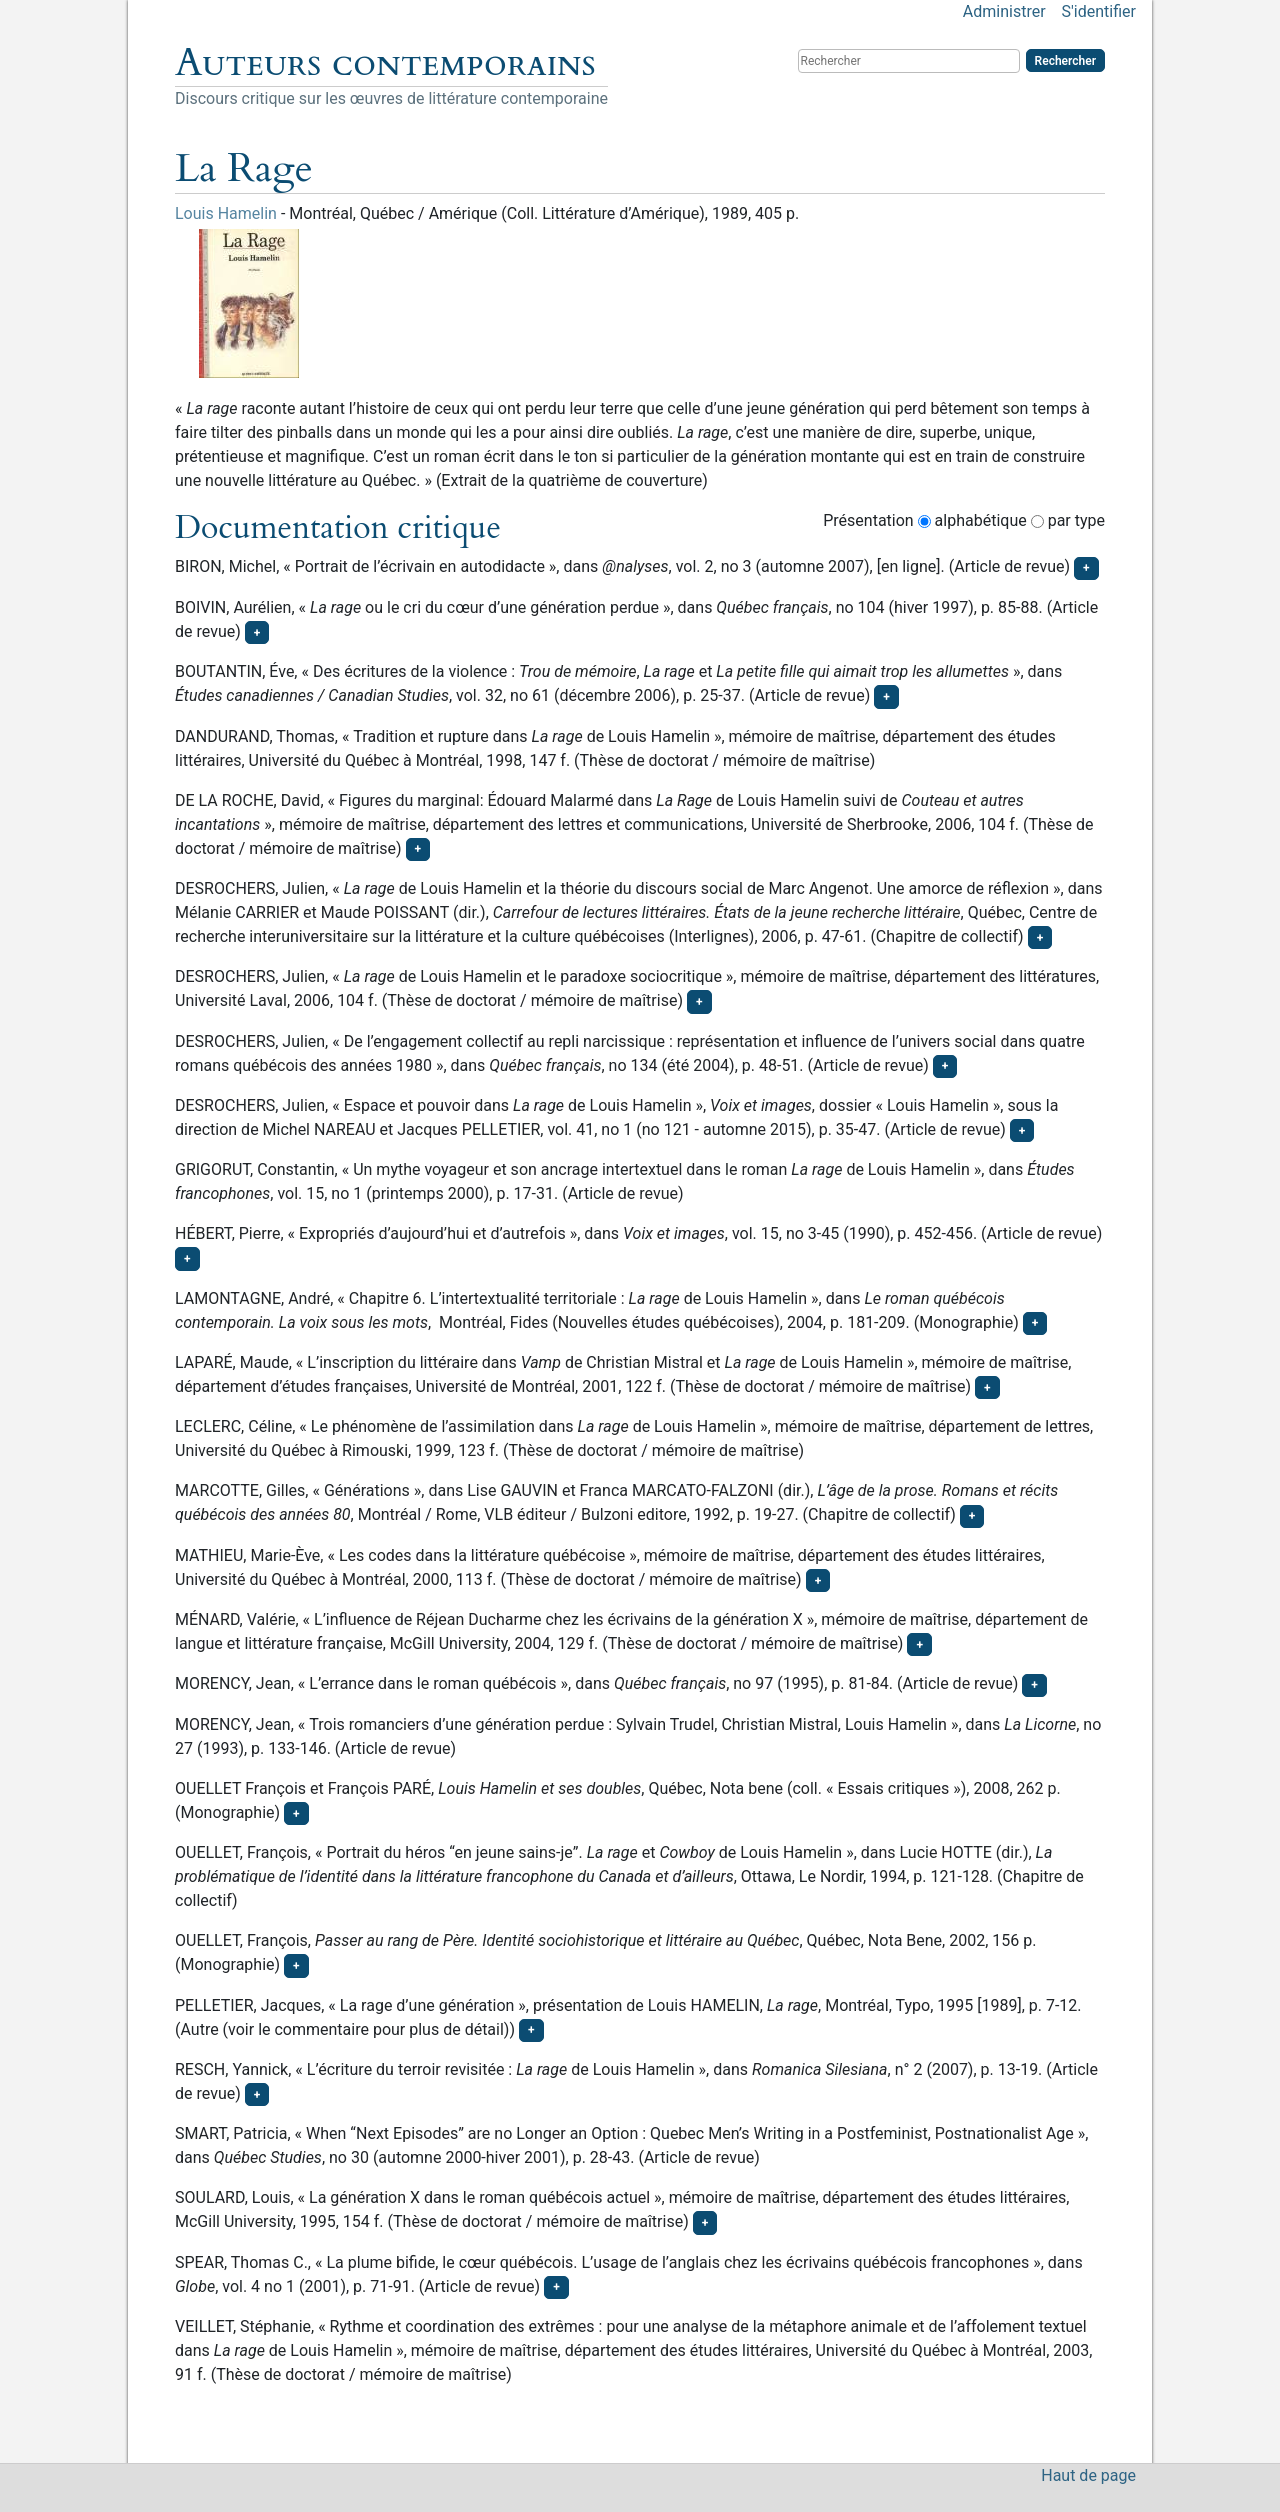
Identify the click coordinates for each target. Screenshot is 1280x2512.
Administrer (1004, 11)
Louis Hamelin (226, 213)
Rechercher (1065, 61)
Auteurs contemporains (385, 63)
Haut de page (1088, 2475)
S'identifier (1099, 11)
